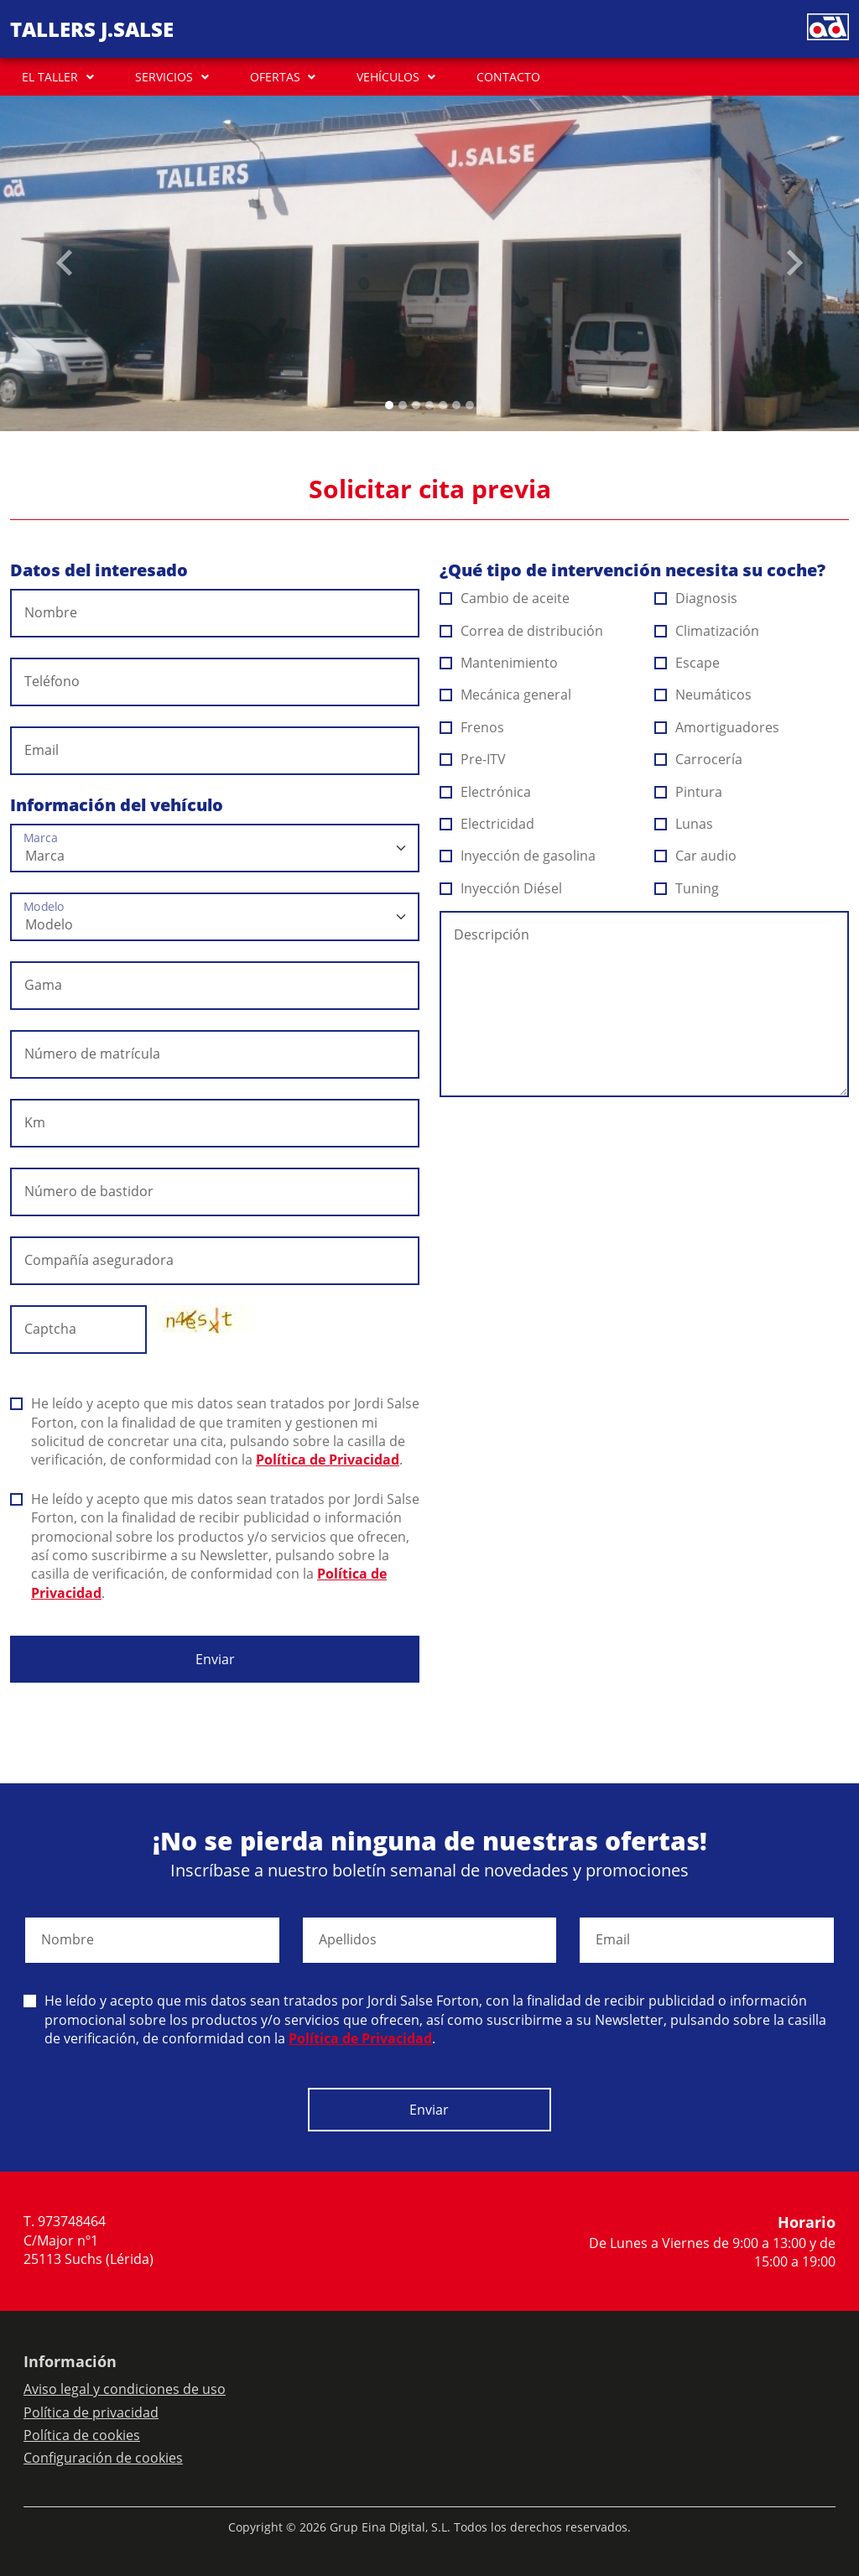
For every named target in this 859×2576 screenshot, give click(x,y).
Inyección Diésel (501, 888)
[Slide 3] (429, 405)
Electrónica (486, 792)
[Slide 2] (416, 405)
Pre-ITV (473, 759)
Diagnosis (696, 598)
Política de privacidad (91, 2412)
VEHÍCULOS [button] (388, 77)
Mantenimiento (499, 662)
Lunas (684, 823)
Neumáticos (703, 694)
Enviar (215, 1659)
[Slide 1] (402, 405)
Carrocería (698, 759)
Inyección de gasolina (518, 855)
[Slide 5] (456, 405)
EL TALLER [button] (50, 77)
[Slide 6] (470, 405)
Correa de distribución (522, 631)
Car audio (695, 855)
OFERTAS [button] (275, 77)
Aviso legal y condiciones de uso (124, 2389)
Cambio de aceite (505, 598)
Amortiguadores (717, 727)
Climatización (707, 631)
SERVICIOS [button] (164, 77)
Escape (687, 662)
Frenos (472, 727)
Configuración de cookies (103, 2458)
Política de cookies (81, 2435)
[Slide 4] (443, 405)
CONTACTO (508, 77)
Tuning (687, 888)
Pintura (688, 792)
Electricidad (487, 823)
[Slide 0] (389, 405)
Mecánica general (506, 694)
